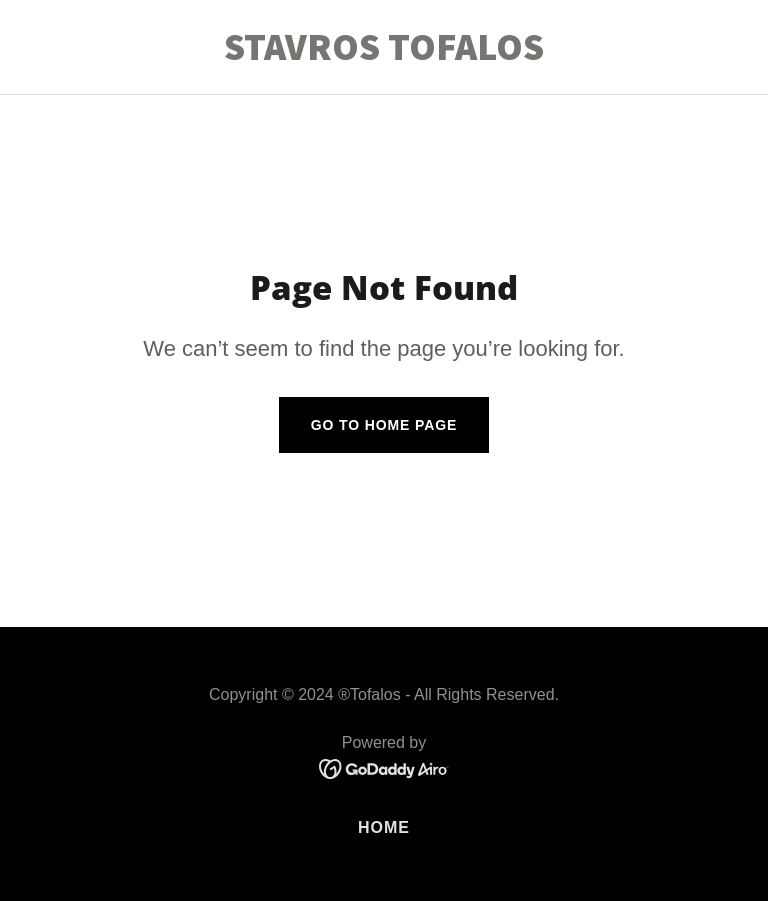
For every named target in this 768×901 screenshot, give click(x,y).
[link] (384, 54)
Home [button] (384, 827)
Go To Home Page (384, 425)
